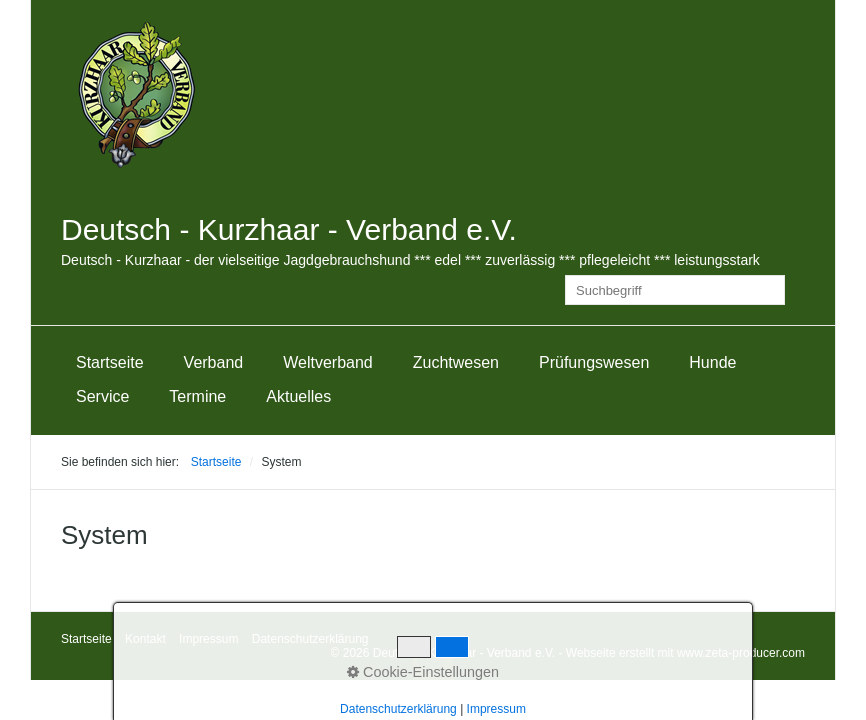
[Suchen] (770, 290)
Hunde (712, 362)
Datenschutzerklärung (310, 639)
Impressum (208, 639)
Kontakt (145, 639)
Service (102, 396)
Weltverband (328, 362)
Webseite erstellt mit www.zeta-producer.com (685, 653)
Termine (197, 396)
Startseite (110, 362)
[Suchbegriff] (675, 290)
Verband (214, 362)
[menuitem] (110, 363)
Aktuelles (298, 396)
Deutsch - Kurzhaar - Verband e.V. (289, 229)
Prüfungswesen (594, 362)
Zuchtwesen (456, 362)
